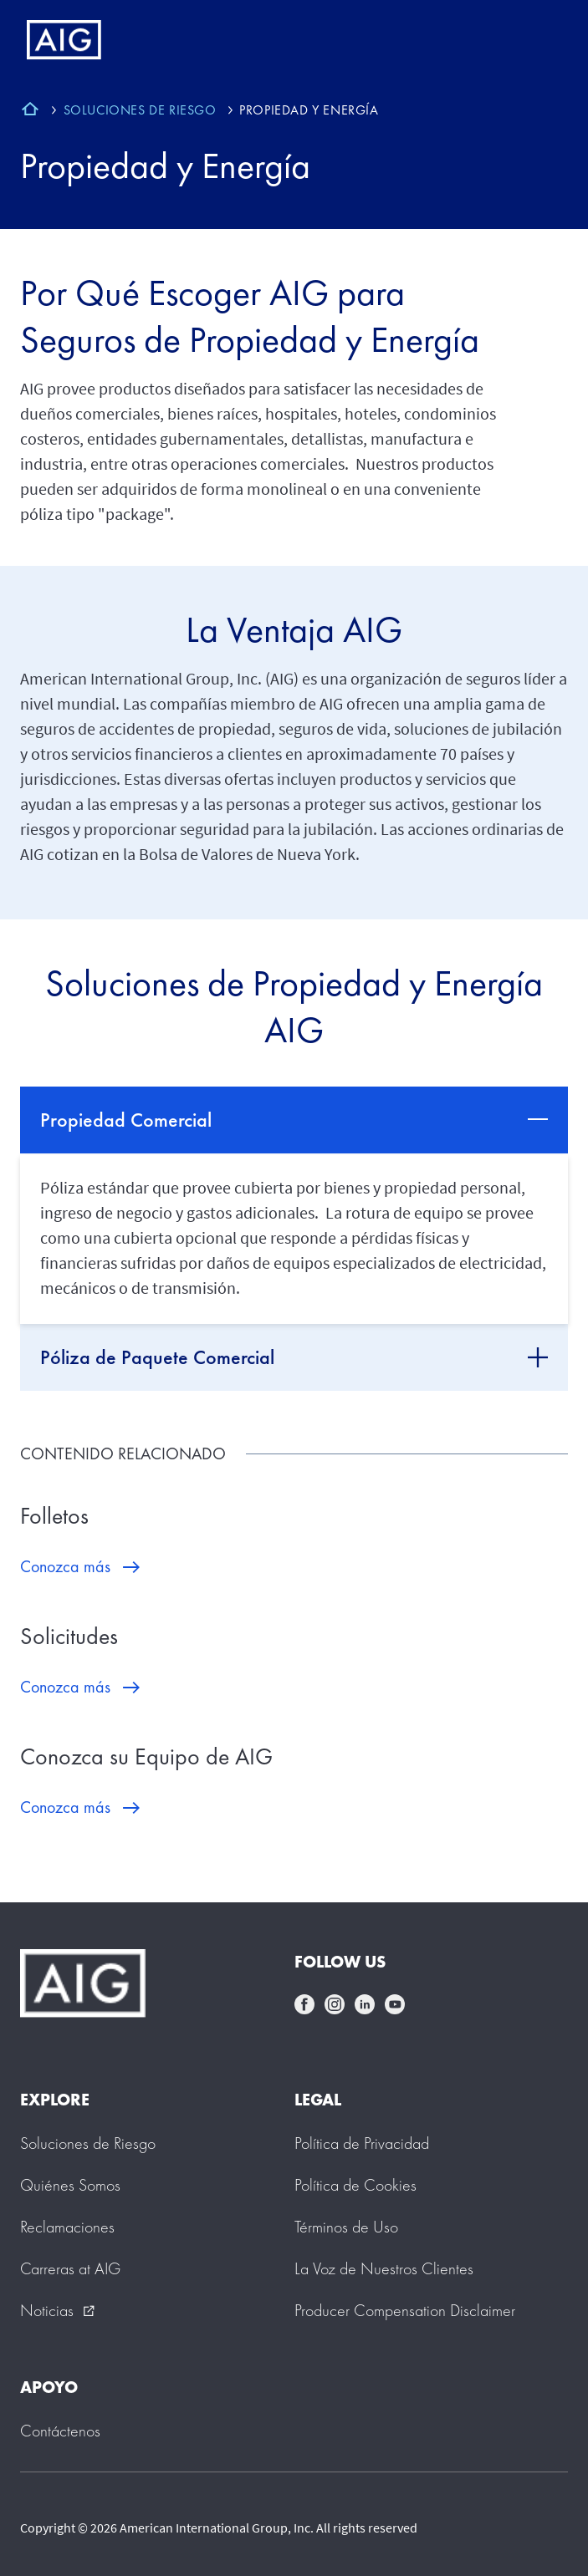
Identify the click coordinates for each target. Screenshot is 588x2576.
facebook (304, 2004)
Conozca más (65, 1566)
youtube (395, 2004)
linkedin (365, 2004)
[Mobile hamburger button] (540, 40)
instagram (335, 2004)
